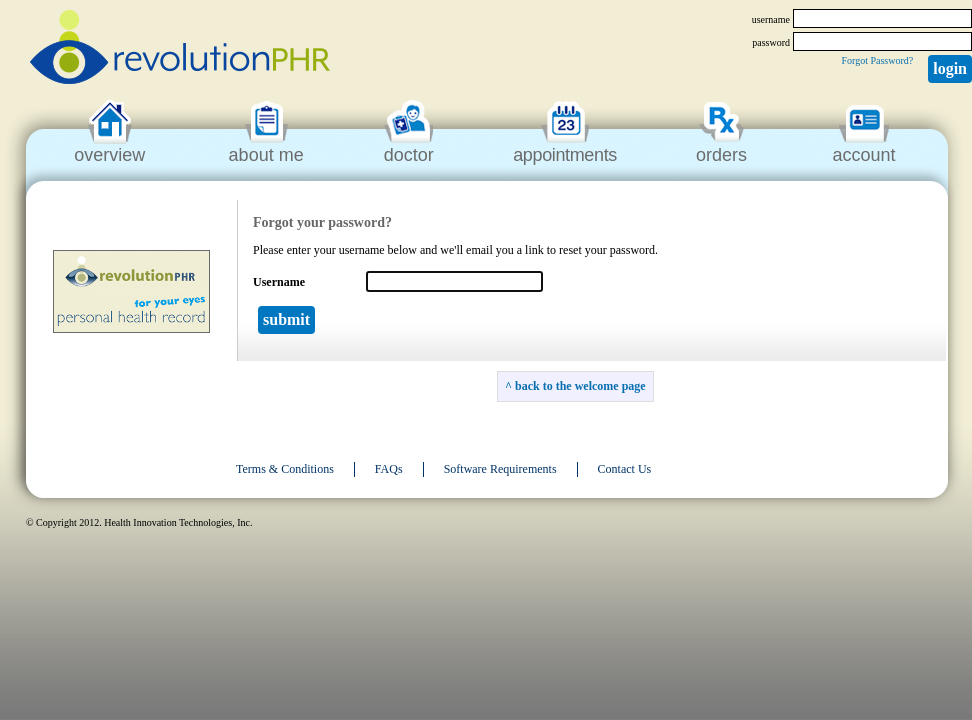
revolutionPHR (180, 50)
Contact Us (625, 469)
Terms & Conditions (285, 469)
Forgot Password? (877, 60)
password (771, 42)
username (771, 19)
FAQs (389, 469)
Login (950, 68)
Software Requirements (500, 469)
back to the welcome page (580, 386)
